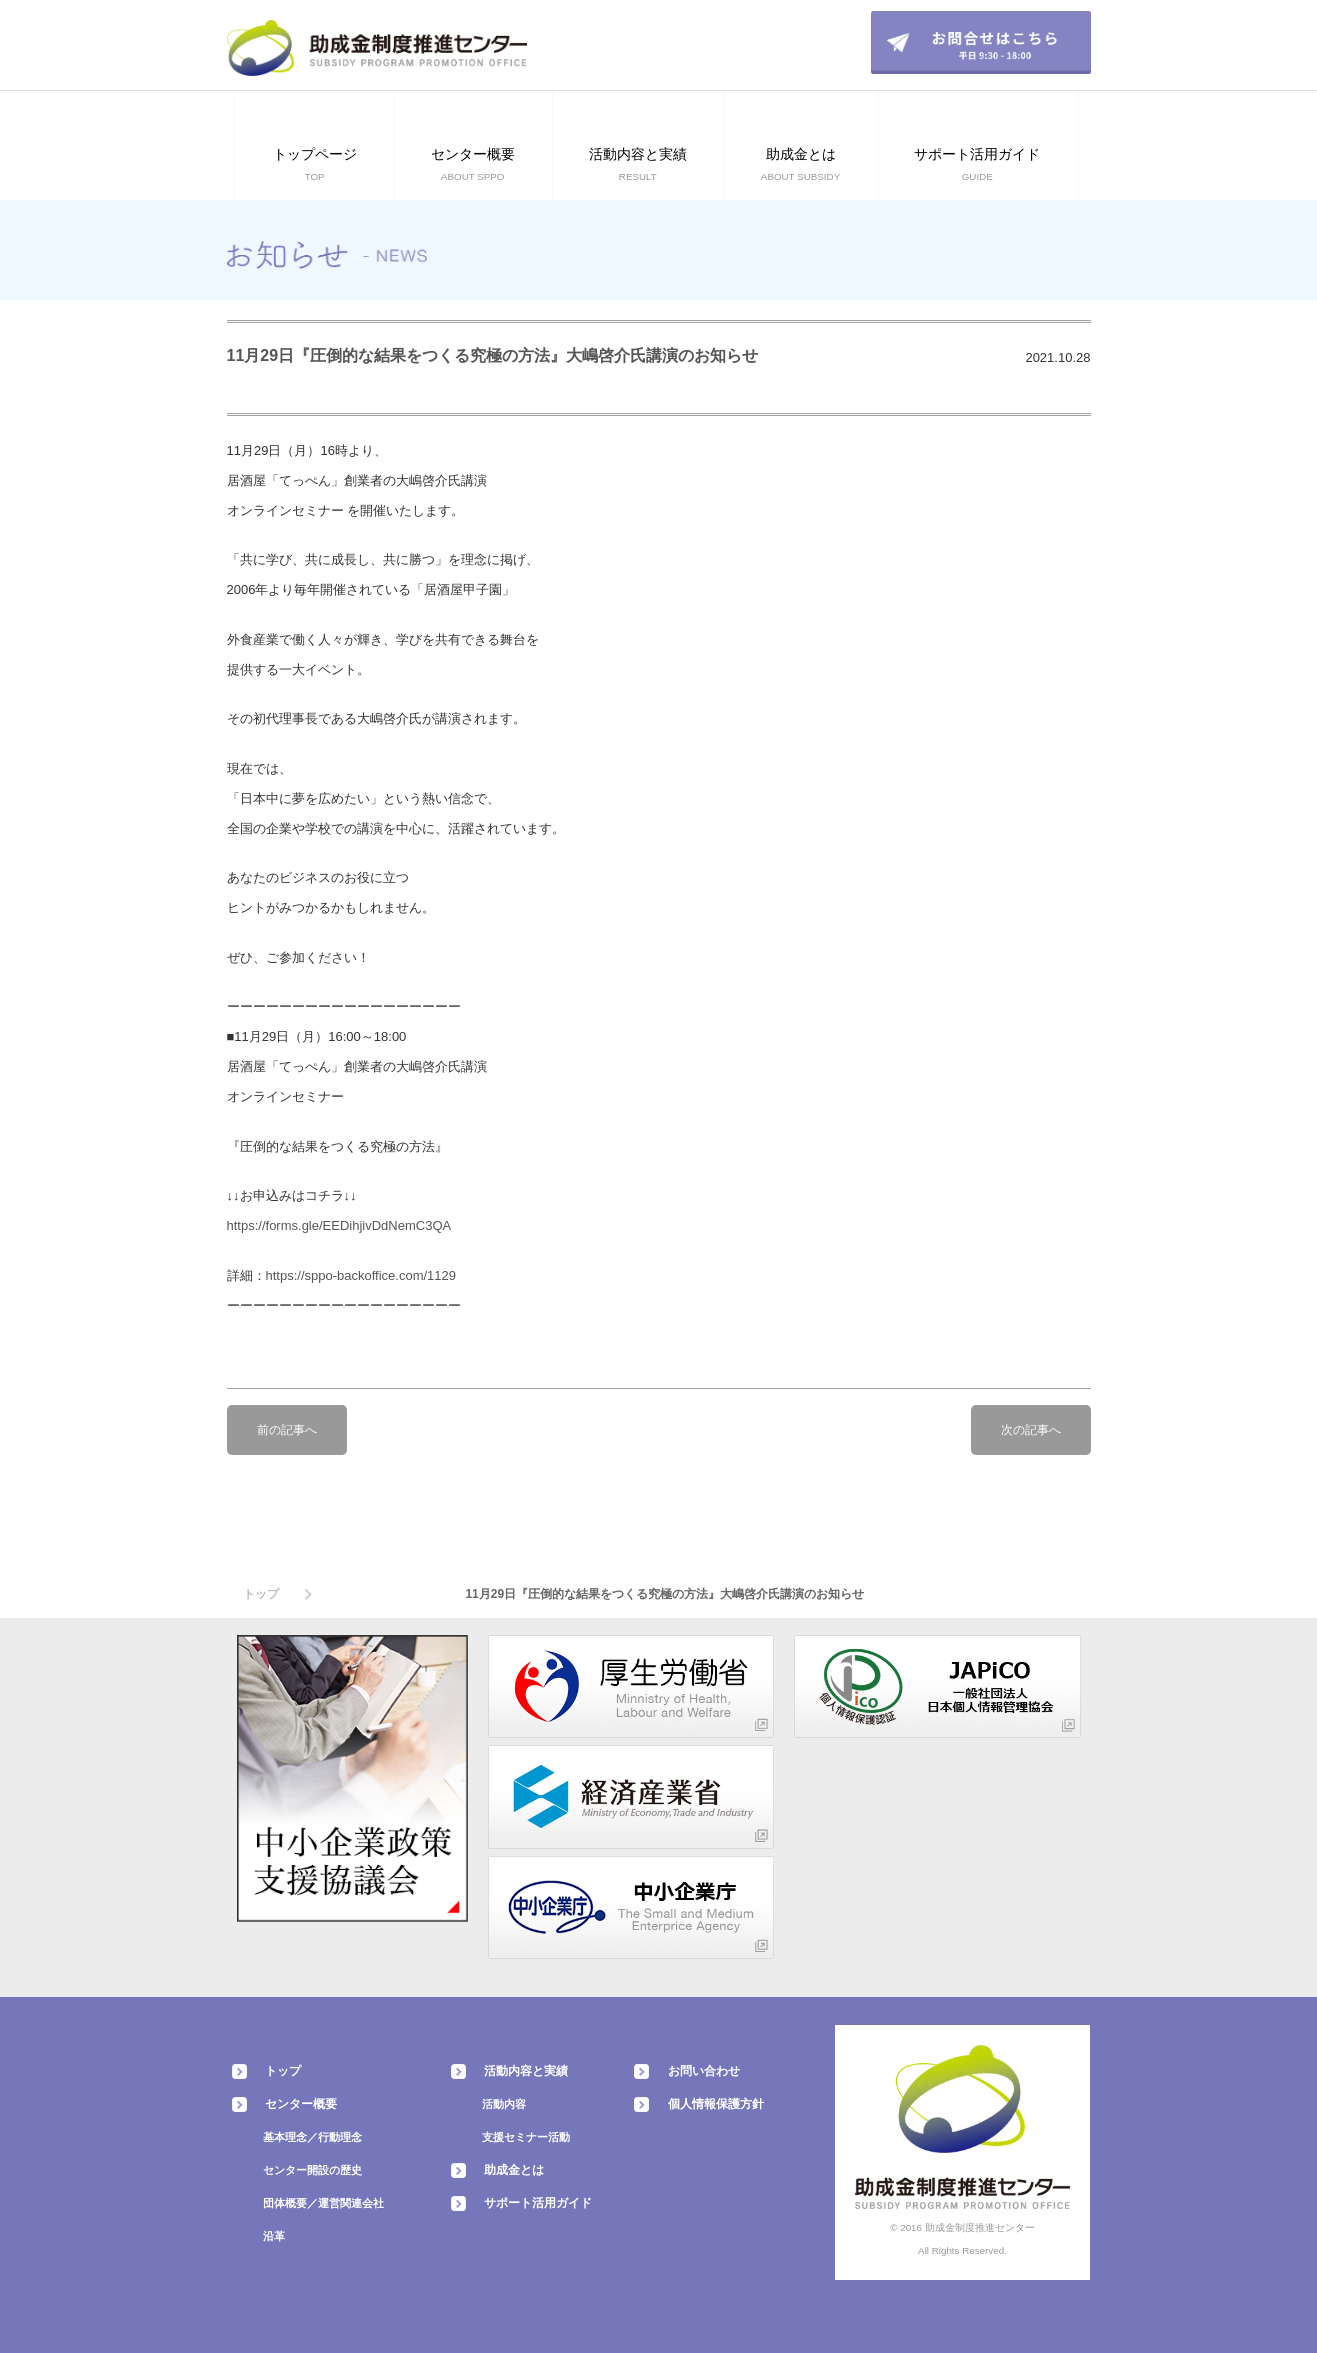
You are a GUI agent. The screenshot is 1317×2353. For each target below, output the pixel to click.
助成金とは (514, 2170)
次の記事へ (1031, 1430)
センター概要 (301, 2104)
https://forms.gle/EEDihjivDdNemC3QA (339, 1225)
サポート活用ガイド (538, 2203)
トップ (261, 1594)
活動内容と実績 (526, 2071)
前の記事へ (287, 1430)
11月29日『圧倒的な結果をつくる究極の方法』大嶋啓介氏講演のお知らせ (493, 355)
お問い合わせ (704, 2071)
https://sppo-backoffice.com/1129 (361, 1275)
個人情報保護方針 (716, 2104)
